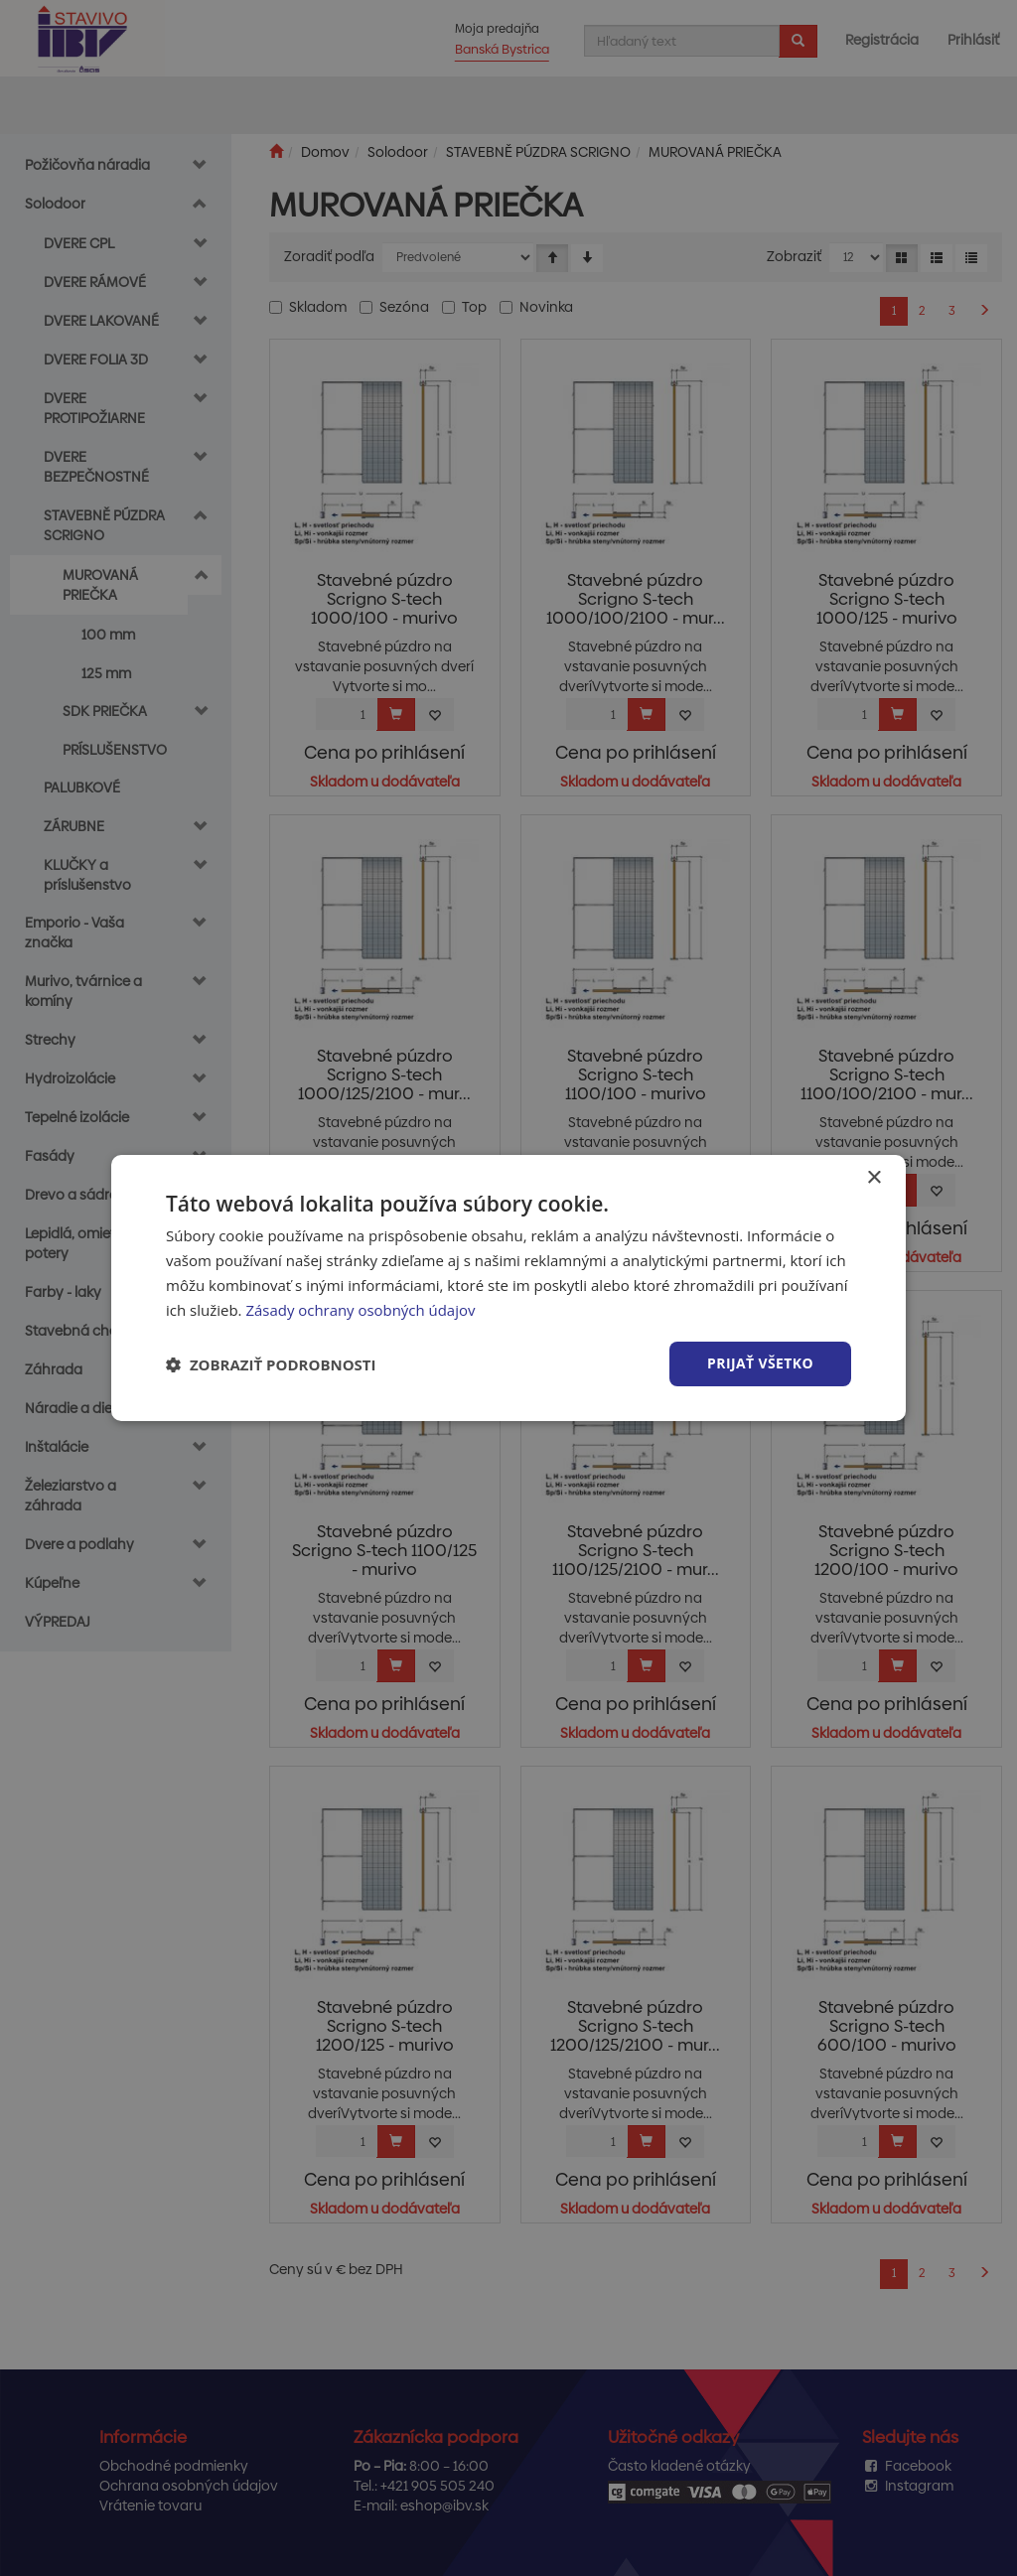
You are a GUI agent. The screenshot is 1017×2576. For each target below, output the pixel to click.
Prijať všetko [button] (760, 1363)
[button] (271, 1364)
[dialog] (508, 1288)
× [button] (873, 1178)
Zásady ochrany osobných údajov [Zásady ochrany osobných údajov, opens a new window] (360, 1310)
